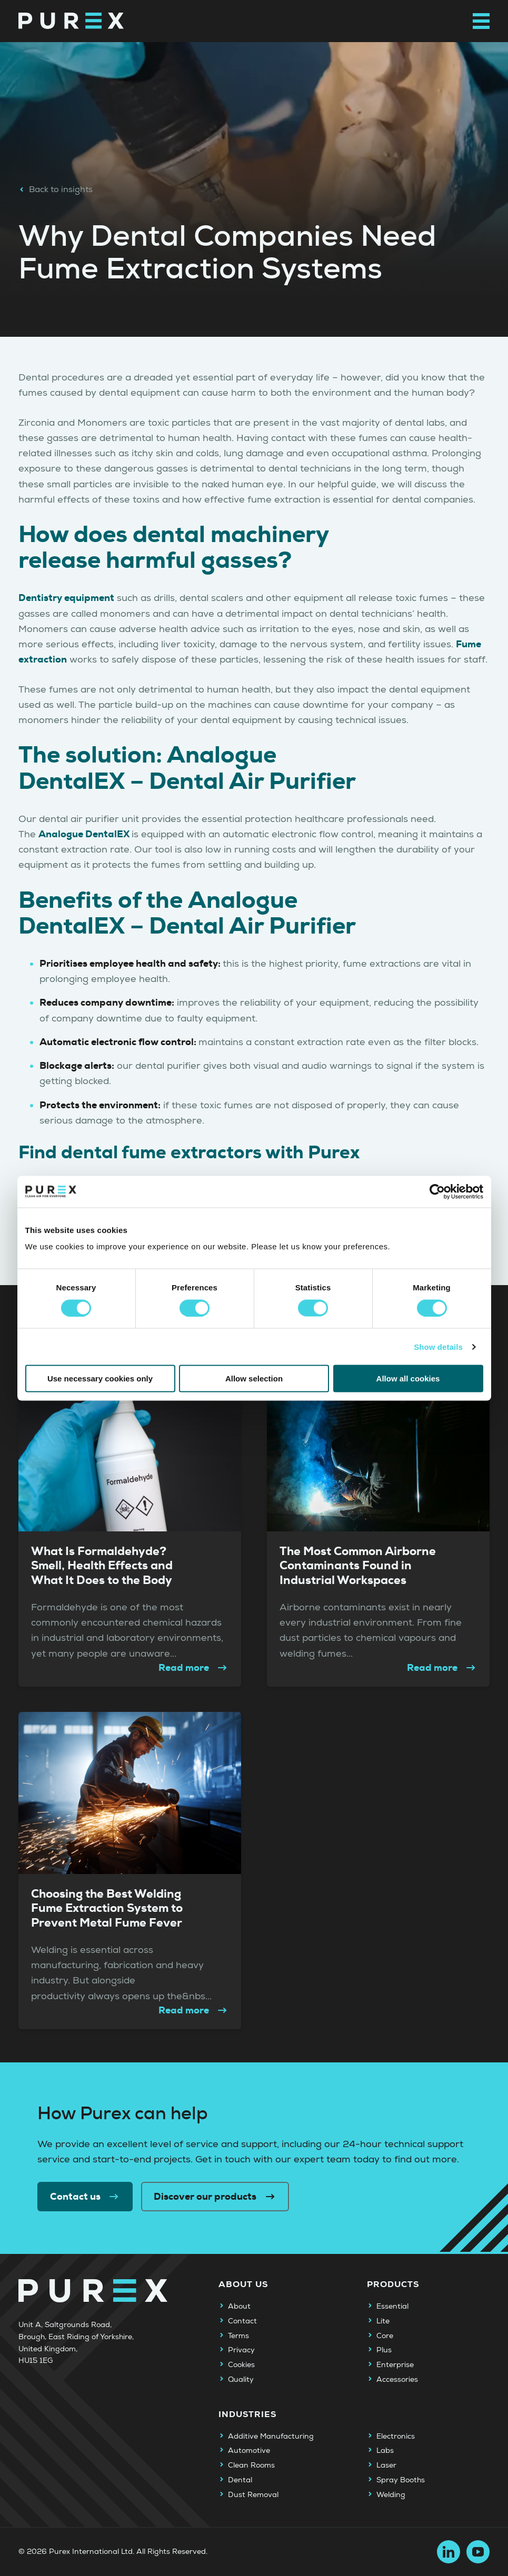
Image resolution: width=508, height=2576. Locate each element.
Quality (241, 2379)
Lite (383, 2321)
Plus (384, 2350)
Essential (392, 2306)
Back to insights (55, 189)
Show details (438, 1346)
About (239, 2306)
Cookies (241, 2365)
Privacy (241, 2350)
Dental (240, 2480)
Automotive (249, 2451)
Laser (386, 2465)
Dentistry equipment (66, 598)
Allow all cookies (408, 1378)
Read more (193, 1667)
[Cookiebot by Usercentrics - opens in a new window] (437, 1191)
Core (384, 2336)
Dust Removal (253, 2495)
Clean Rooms (251, 2465)
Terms (238, 2336)
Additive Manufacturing (271, 2436)
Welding (390, 2495)
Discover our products (215, 2196)
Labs (385, 2451)
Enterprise (395, 2365)
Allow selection (254, 1378)
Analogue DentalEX (85, 834)
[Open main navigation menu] (481, 21)
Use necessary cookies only (100, 1378)
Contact (242, 2321)
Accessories (397, 2379)
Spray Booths (400, 2480)
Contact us (85, 2196)
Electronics (395, 2436)
